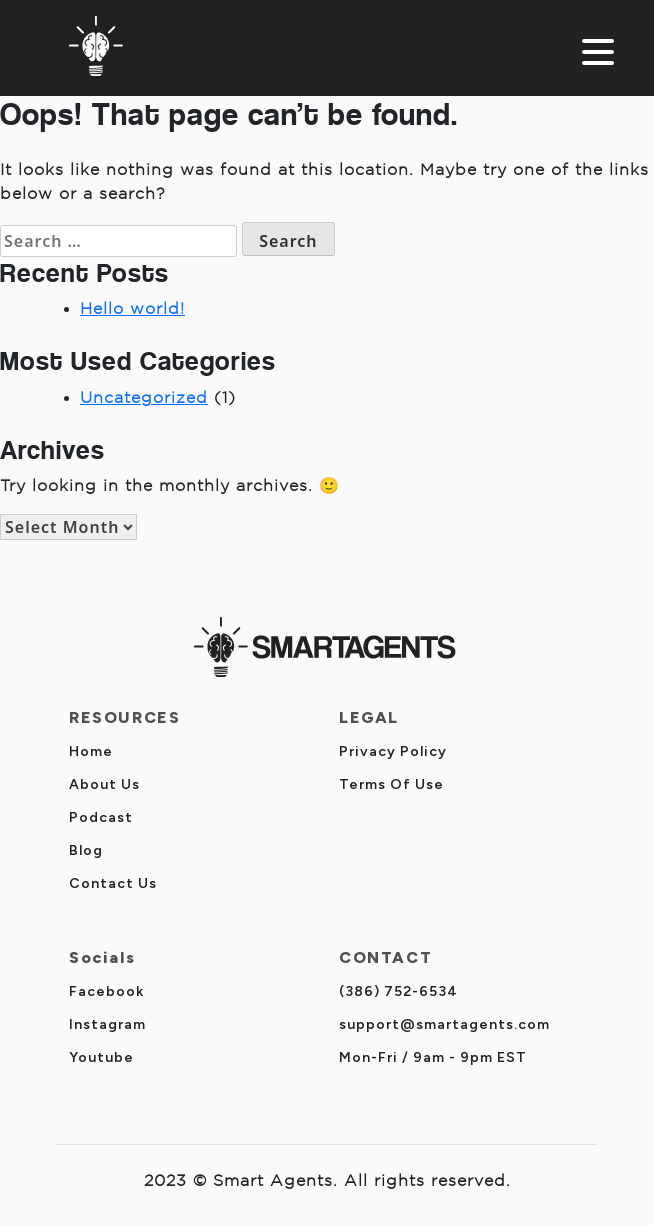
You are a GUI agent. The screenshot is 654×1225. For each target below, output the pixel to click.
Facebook (106, 991)
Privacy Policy (393, 751)
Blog (86, 850)
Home (91, 751)
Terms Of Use (391, 784)
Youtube (101, 1057)
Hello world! (132, 308)
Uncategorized (144, 397)
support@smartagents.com (444, 1024)
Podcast (101, 817)
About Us (104, 784)
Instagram (107, 1024)
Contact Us (113, 883)
